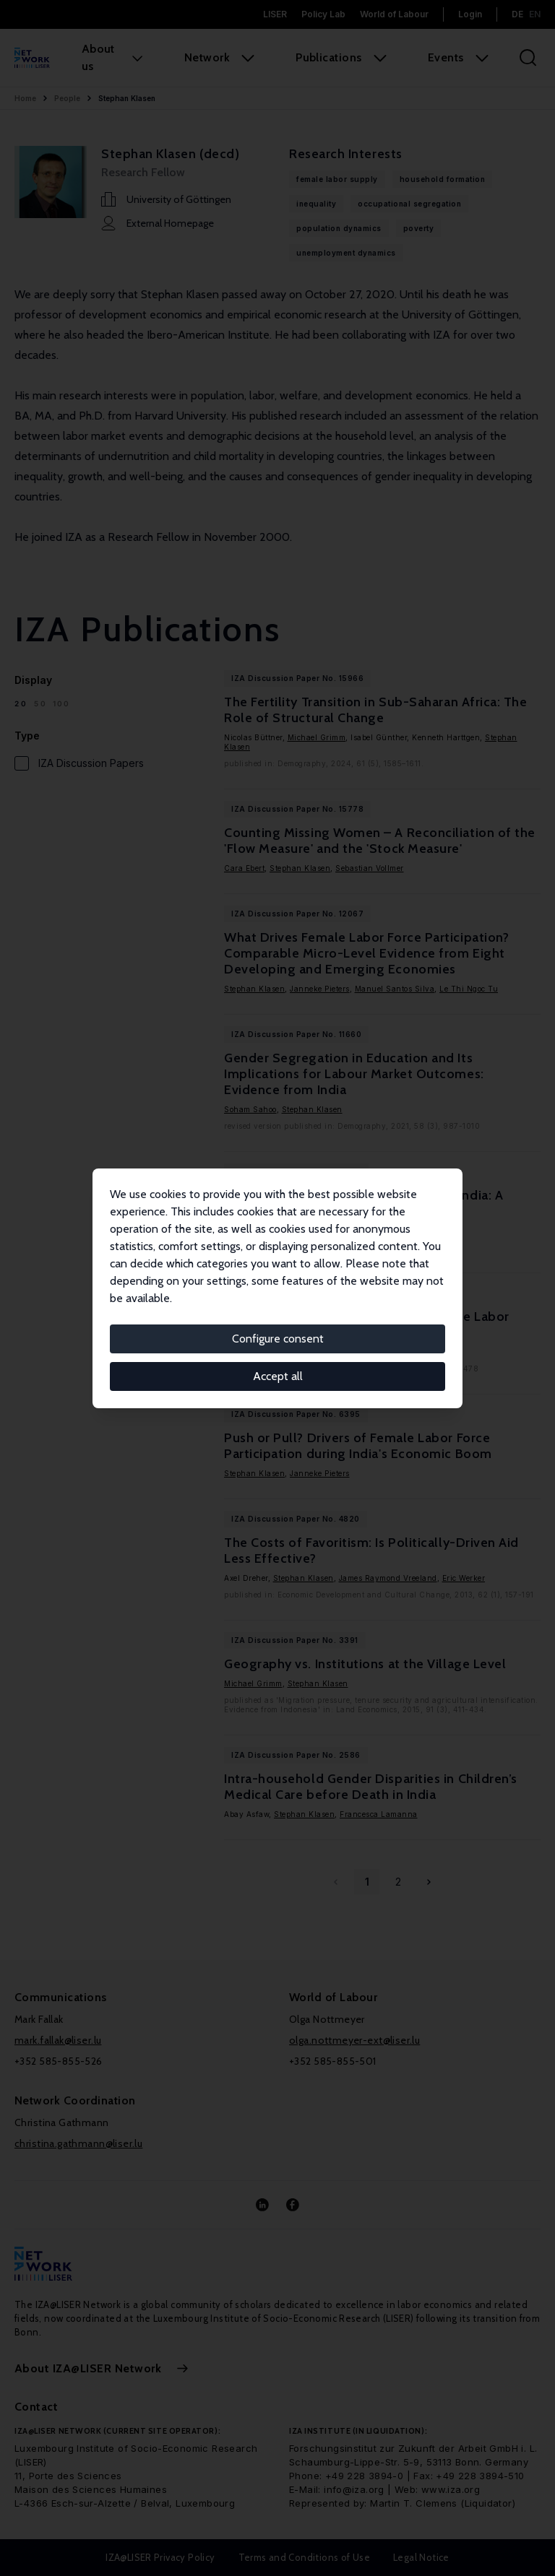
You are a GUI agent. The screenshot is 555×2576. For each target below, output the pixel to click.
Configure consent (278, 1338)
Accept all (278, 1376)
